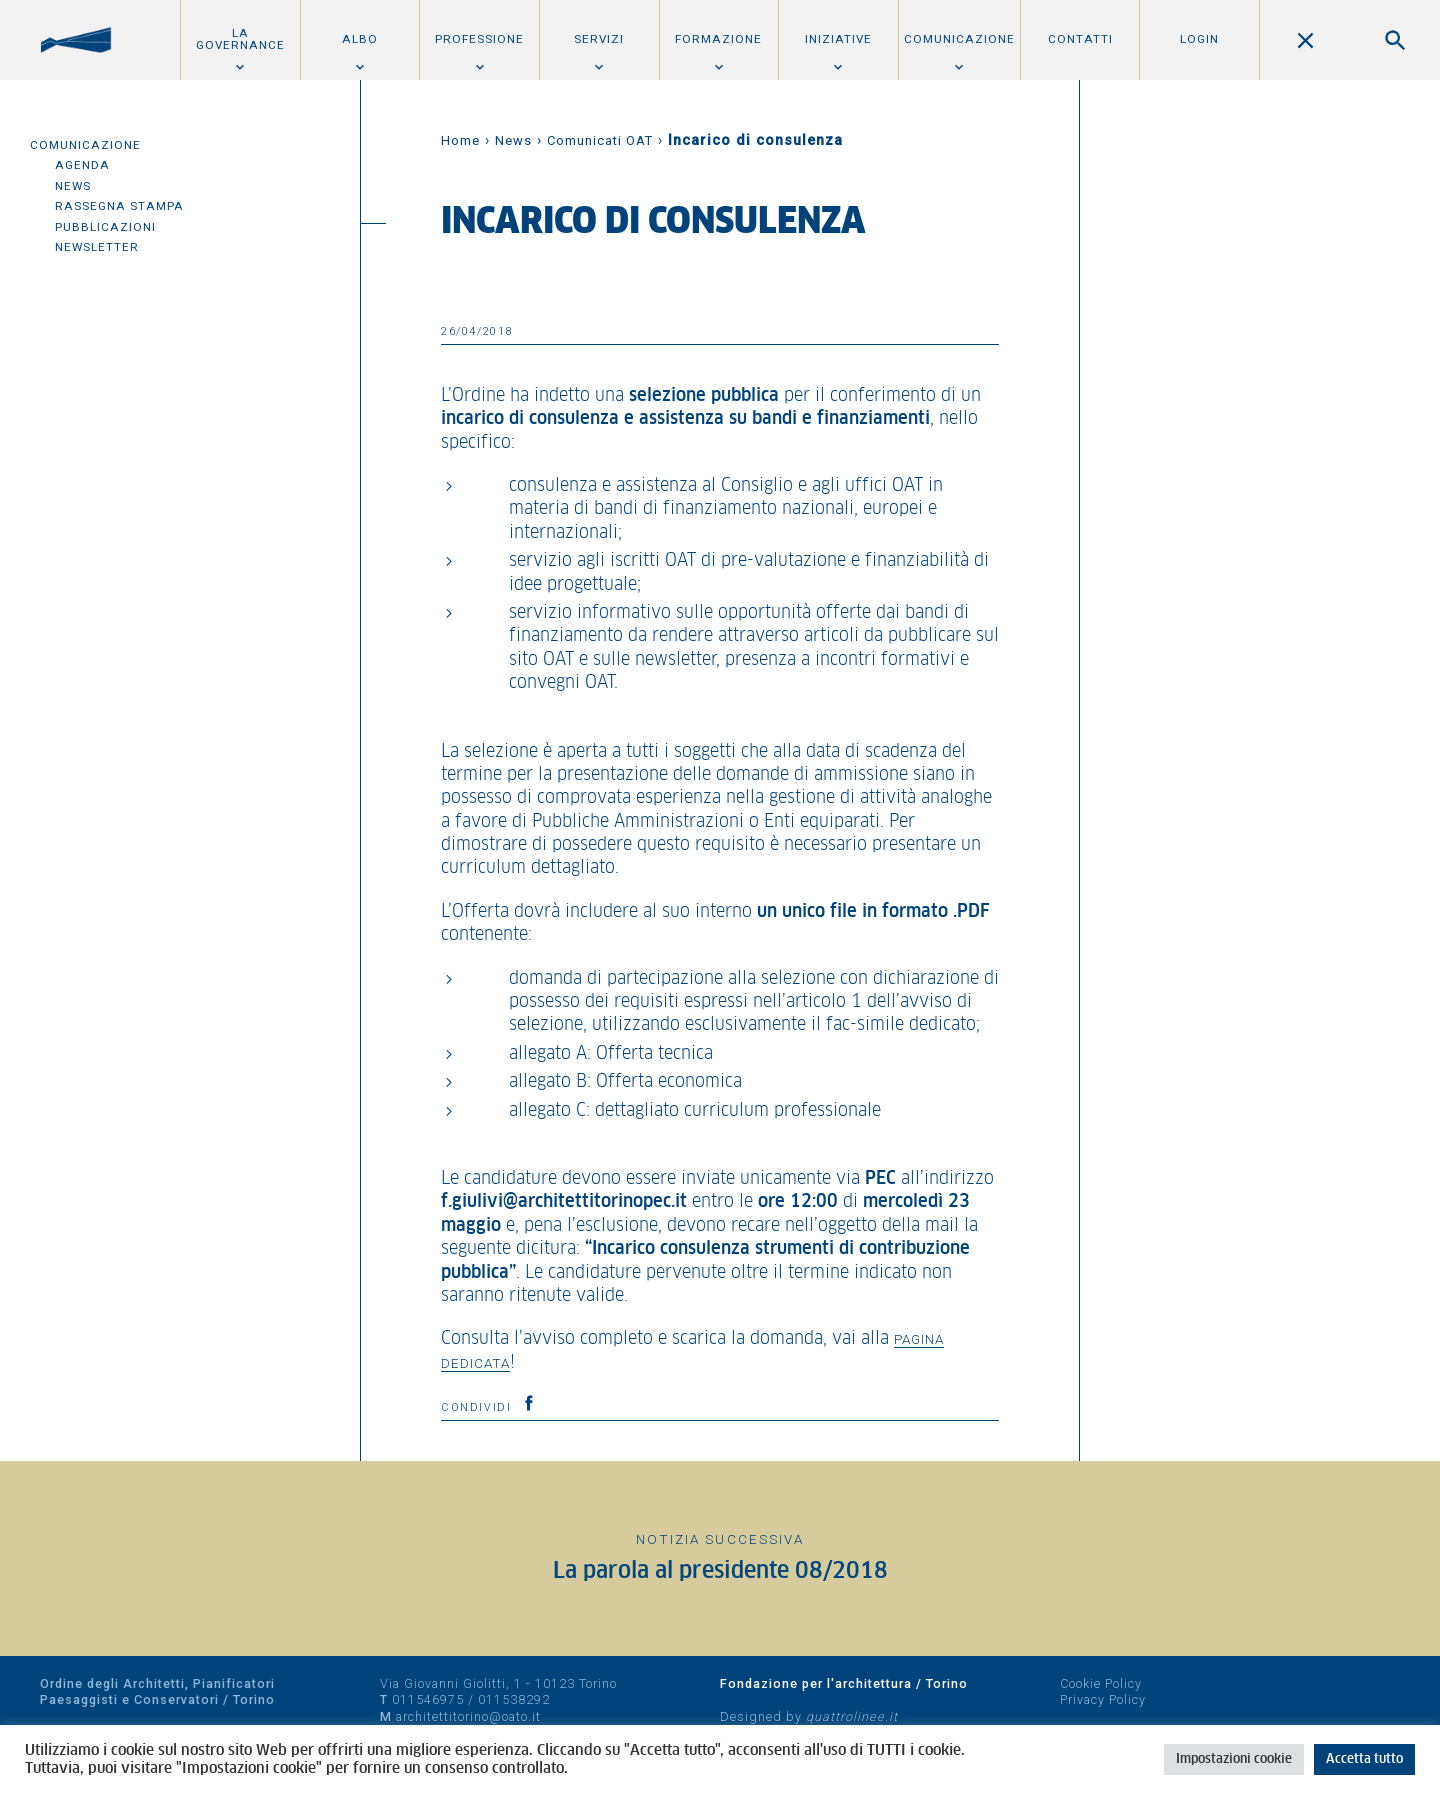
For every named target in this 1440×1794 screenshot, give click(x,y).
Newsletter (97, 247)
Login (1199, 39)
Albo (360, 39)
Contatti (1080, 39)
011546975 (428, 1699)
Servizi (599, 39)
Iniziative (838, 39)
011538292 (514, 1699)
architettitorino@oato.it (468, 1716)
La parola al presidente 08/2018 (720, 1571)
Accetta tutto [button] (1364, 1759)
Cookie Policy (1101, 1683)
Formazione (718, 39)
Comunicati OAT (600, 140)
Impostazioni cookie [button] (1234, 1759)
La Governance (240, 39)
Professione (479, 39)
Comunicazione (959, 39)
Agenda (82, 165)
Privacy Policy (1103, 1699)
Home (460, 140)
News (73, 186)
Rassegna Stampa (119, 206)
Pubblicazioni (105, 227)
